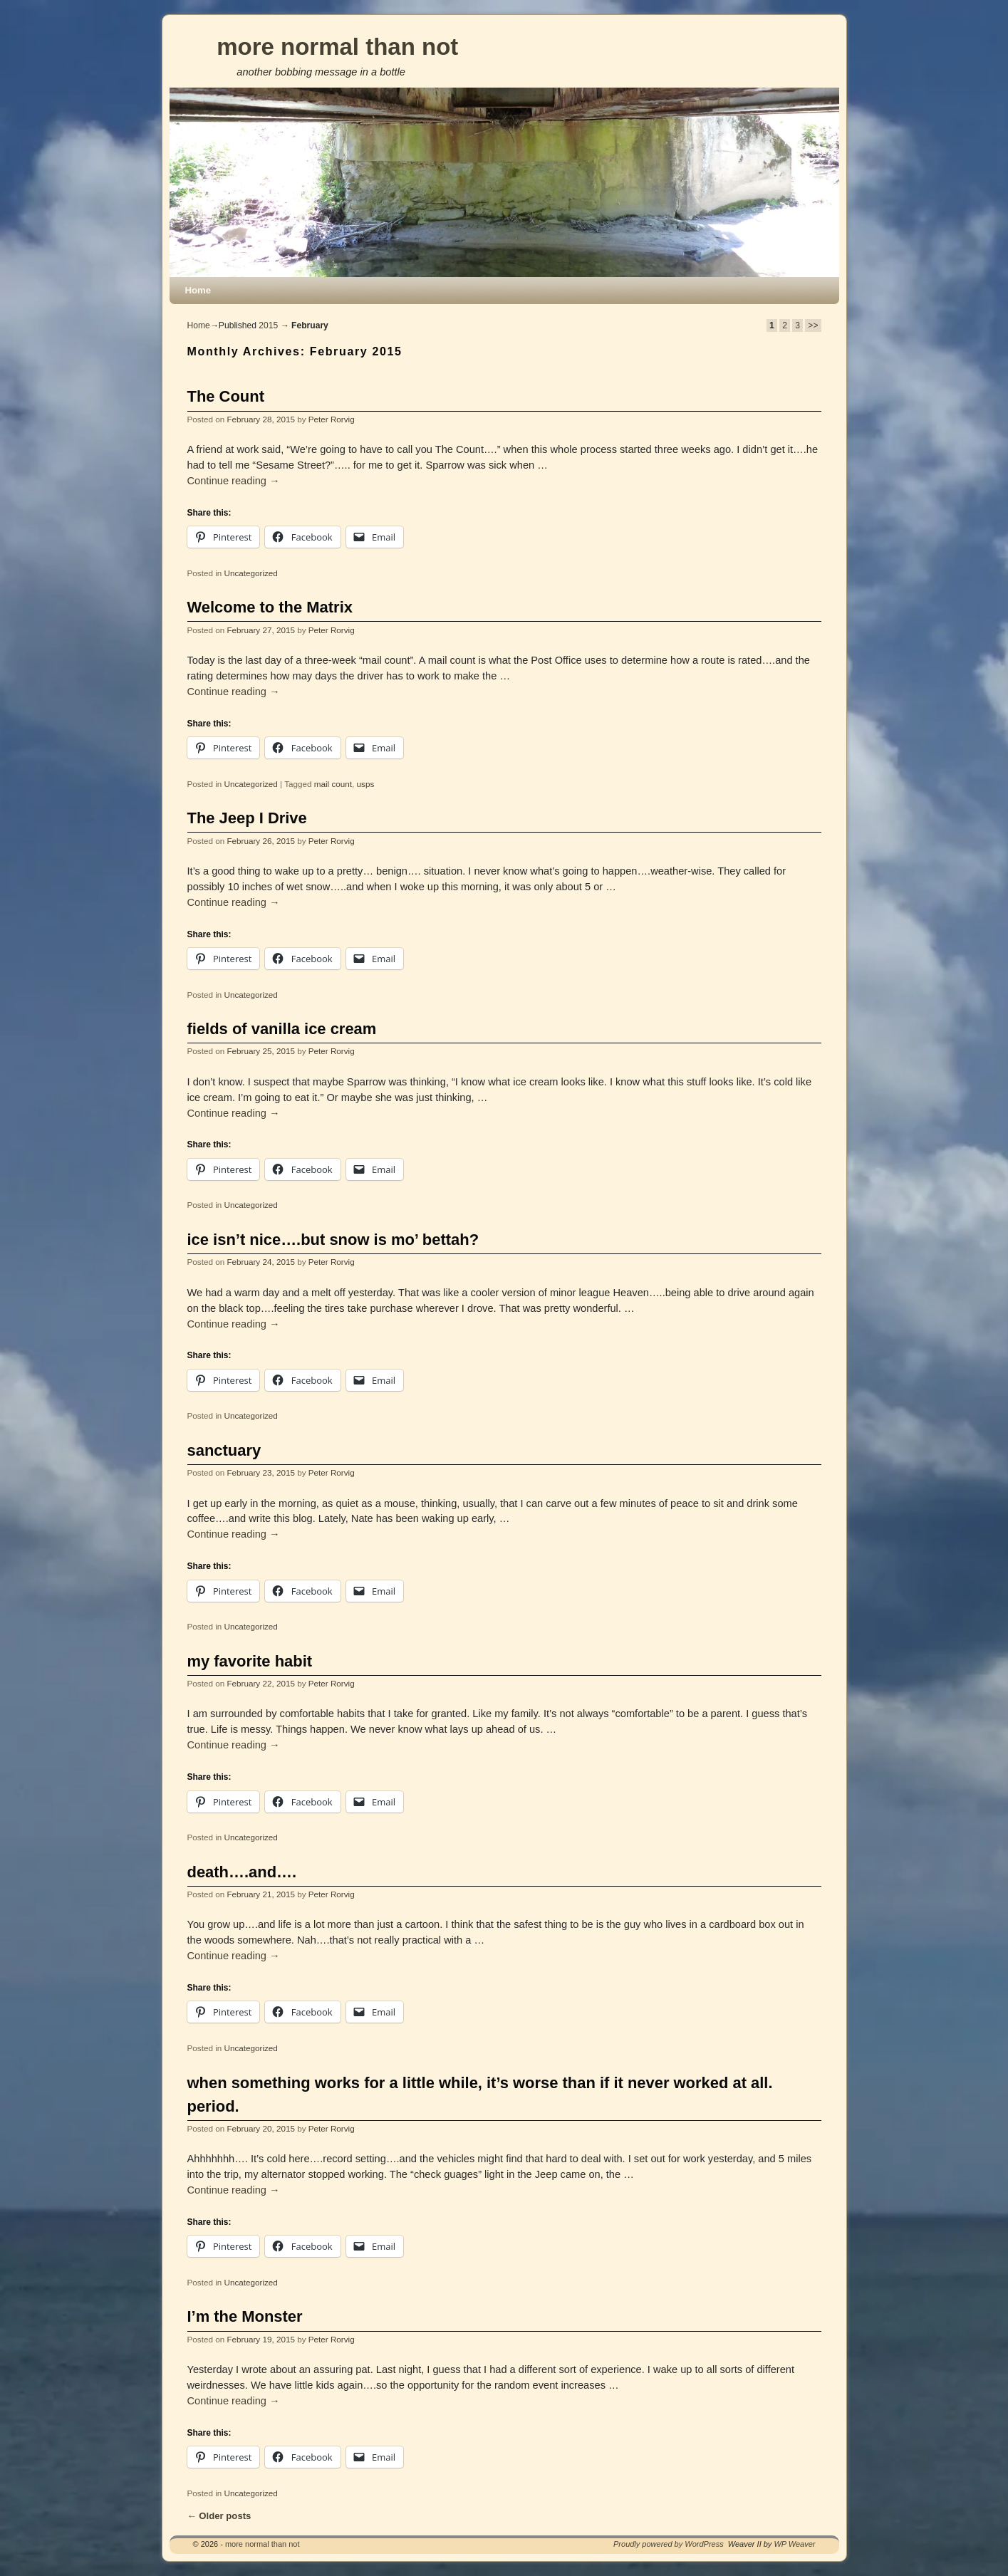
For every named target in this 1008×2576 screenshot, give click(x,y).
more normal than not (337, 46)
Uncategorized (250, 573)
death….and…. (242, 1872)
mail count (333, 783)
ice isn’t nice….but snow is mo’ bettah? (333, 1239)
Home (198, 290)
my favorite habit (250, 1661)
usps (366, 783)
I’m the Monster (245, 2316)
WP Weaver (794, 2544)
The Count (225, 396)
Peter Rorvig (331, 419)
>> (813, 325)
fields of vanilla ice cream (282, 1029)
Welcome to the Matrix (270, 607)
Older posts (219, 2515)
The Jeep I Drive (247, 818)
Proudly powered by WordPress (668, 2544)
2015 (268, 325)
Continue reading (233, 480)
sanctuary (224, 1450)
